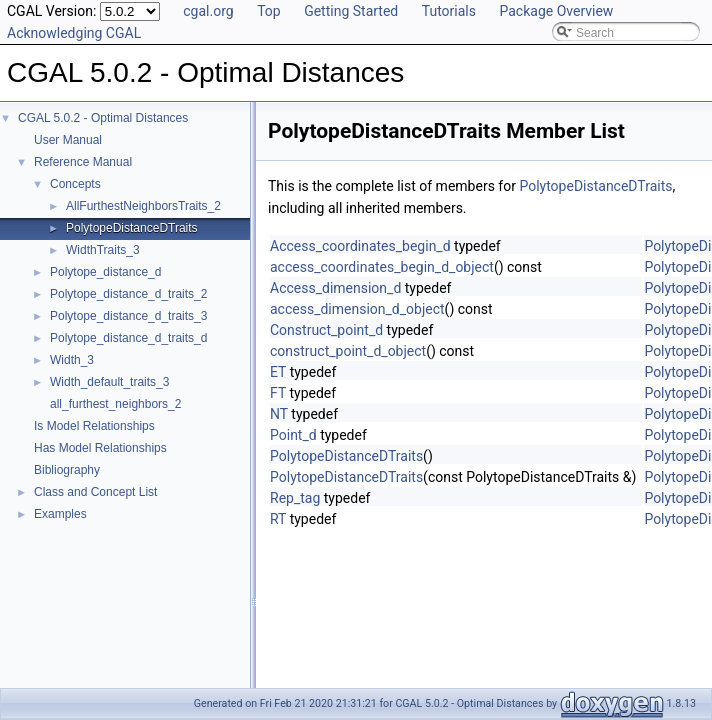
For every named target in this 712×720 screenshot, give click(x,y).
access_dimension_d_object (357, 309)
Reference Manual (83, 162)
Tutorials (449, 11)
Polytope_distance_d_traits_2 (128, 294)
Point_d (293, 435)
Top (269, 11)
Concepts (75, 184)
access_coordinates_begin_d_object (382, 267)
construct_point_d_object (348, 351)
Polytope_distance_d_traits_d (128, 338)
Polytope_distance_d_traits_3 (128, 316)
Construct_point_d (326, 330)
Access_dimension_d (335, 288)
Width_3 (72, 360)
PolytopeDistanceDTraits (132, 228)
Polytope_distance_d (105, 272)
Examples (60, 514)
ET (278, 372)
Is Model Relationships (94, 426)
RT (278, 519)
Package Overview (556, 11)
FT (278, 393)
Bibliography (67, 470)
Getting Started (351, 11)
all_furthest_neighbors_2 (115, 404)
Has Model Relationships (100, 448)
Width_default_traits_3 (109, 382)
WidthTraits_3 (103, 250)
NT (279, 414)
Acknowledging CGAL (74, 33)
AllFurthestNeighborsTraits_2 (143, 206)
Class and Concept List (95, 492)
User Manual (68, 140)
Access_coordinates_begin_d (360, 246)
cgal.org (208, 11)
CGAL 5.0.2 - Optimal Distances (103, 118)
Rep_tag (295, 498)
